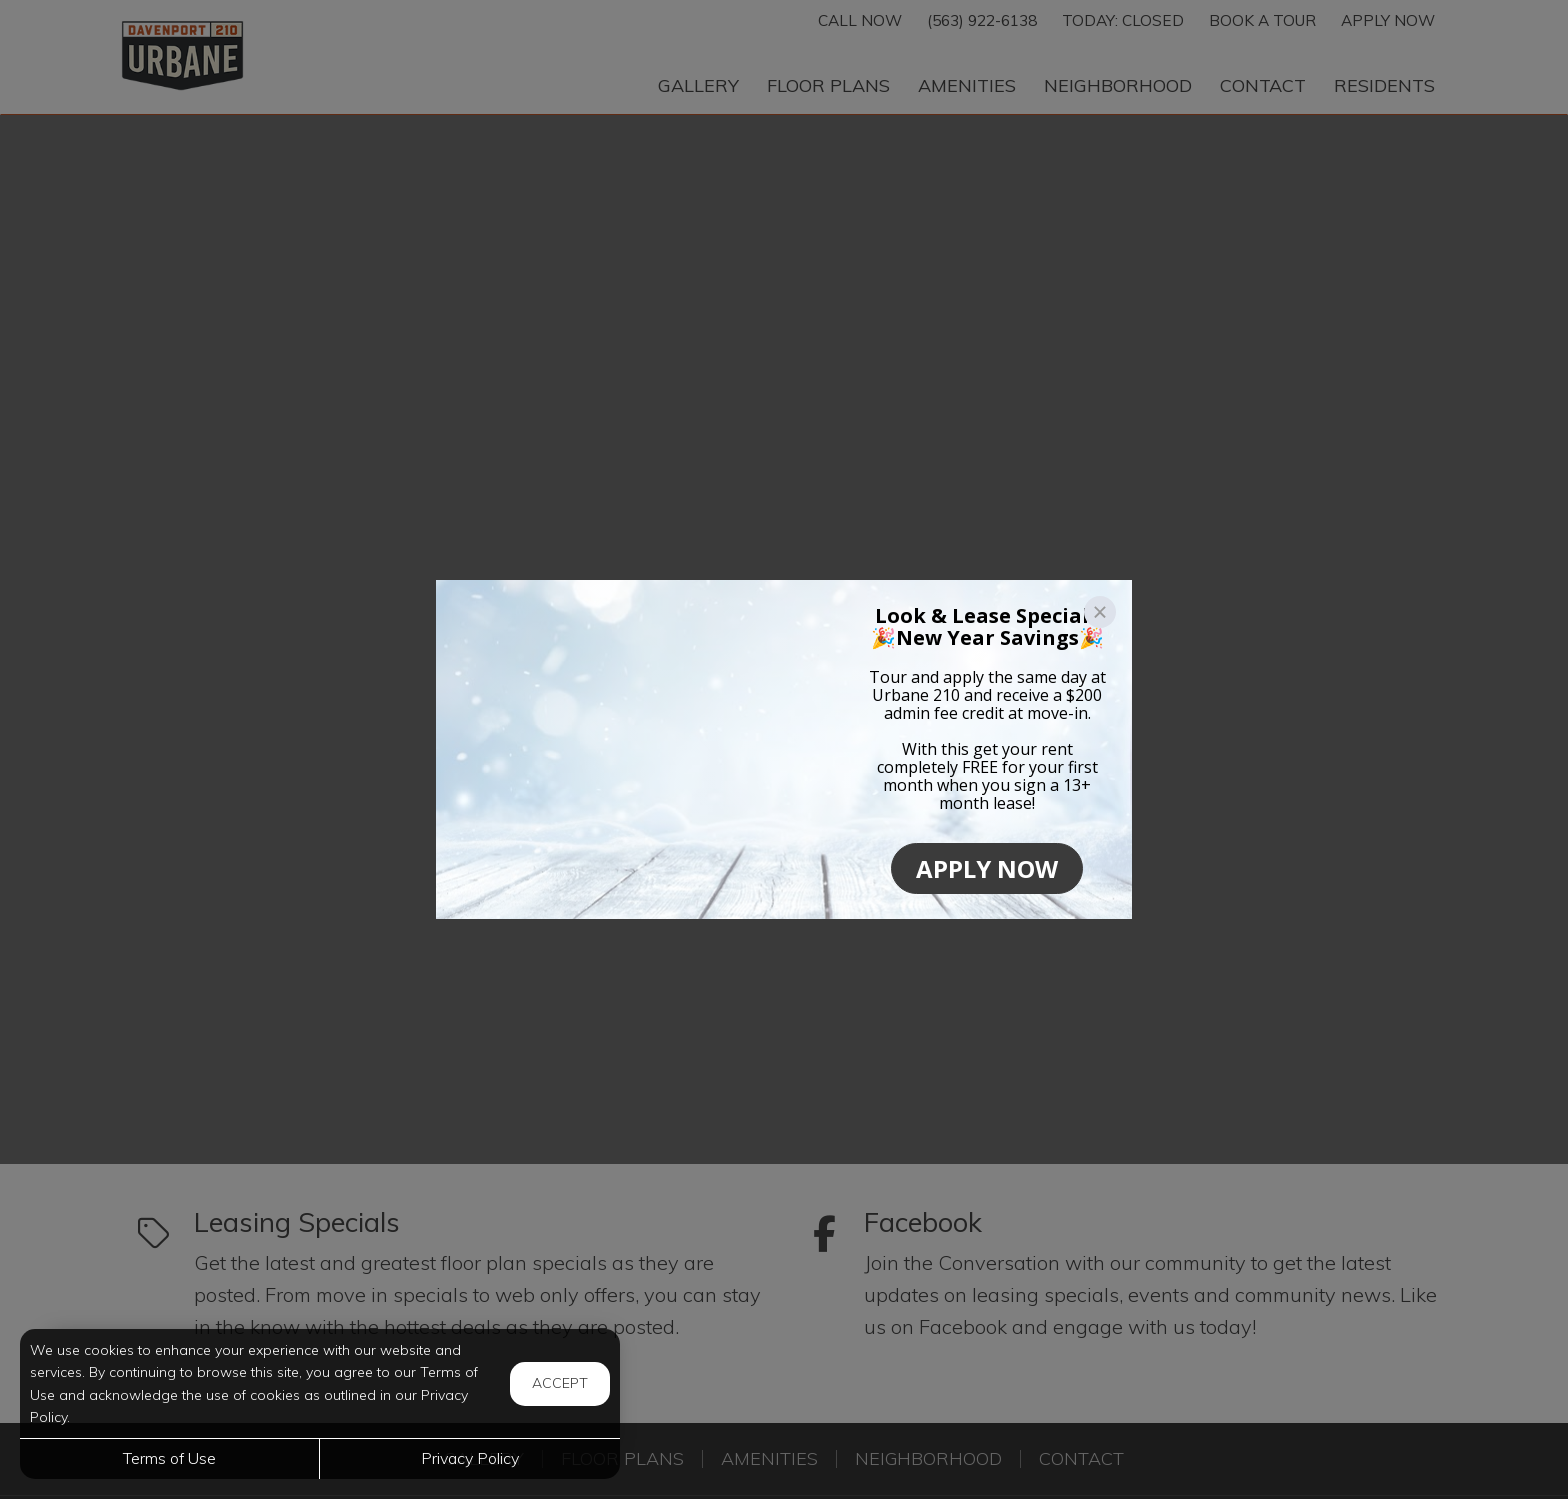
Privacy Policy (470, 1458)
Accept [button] (560, 1383)
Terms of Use (169, 1458)
